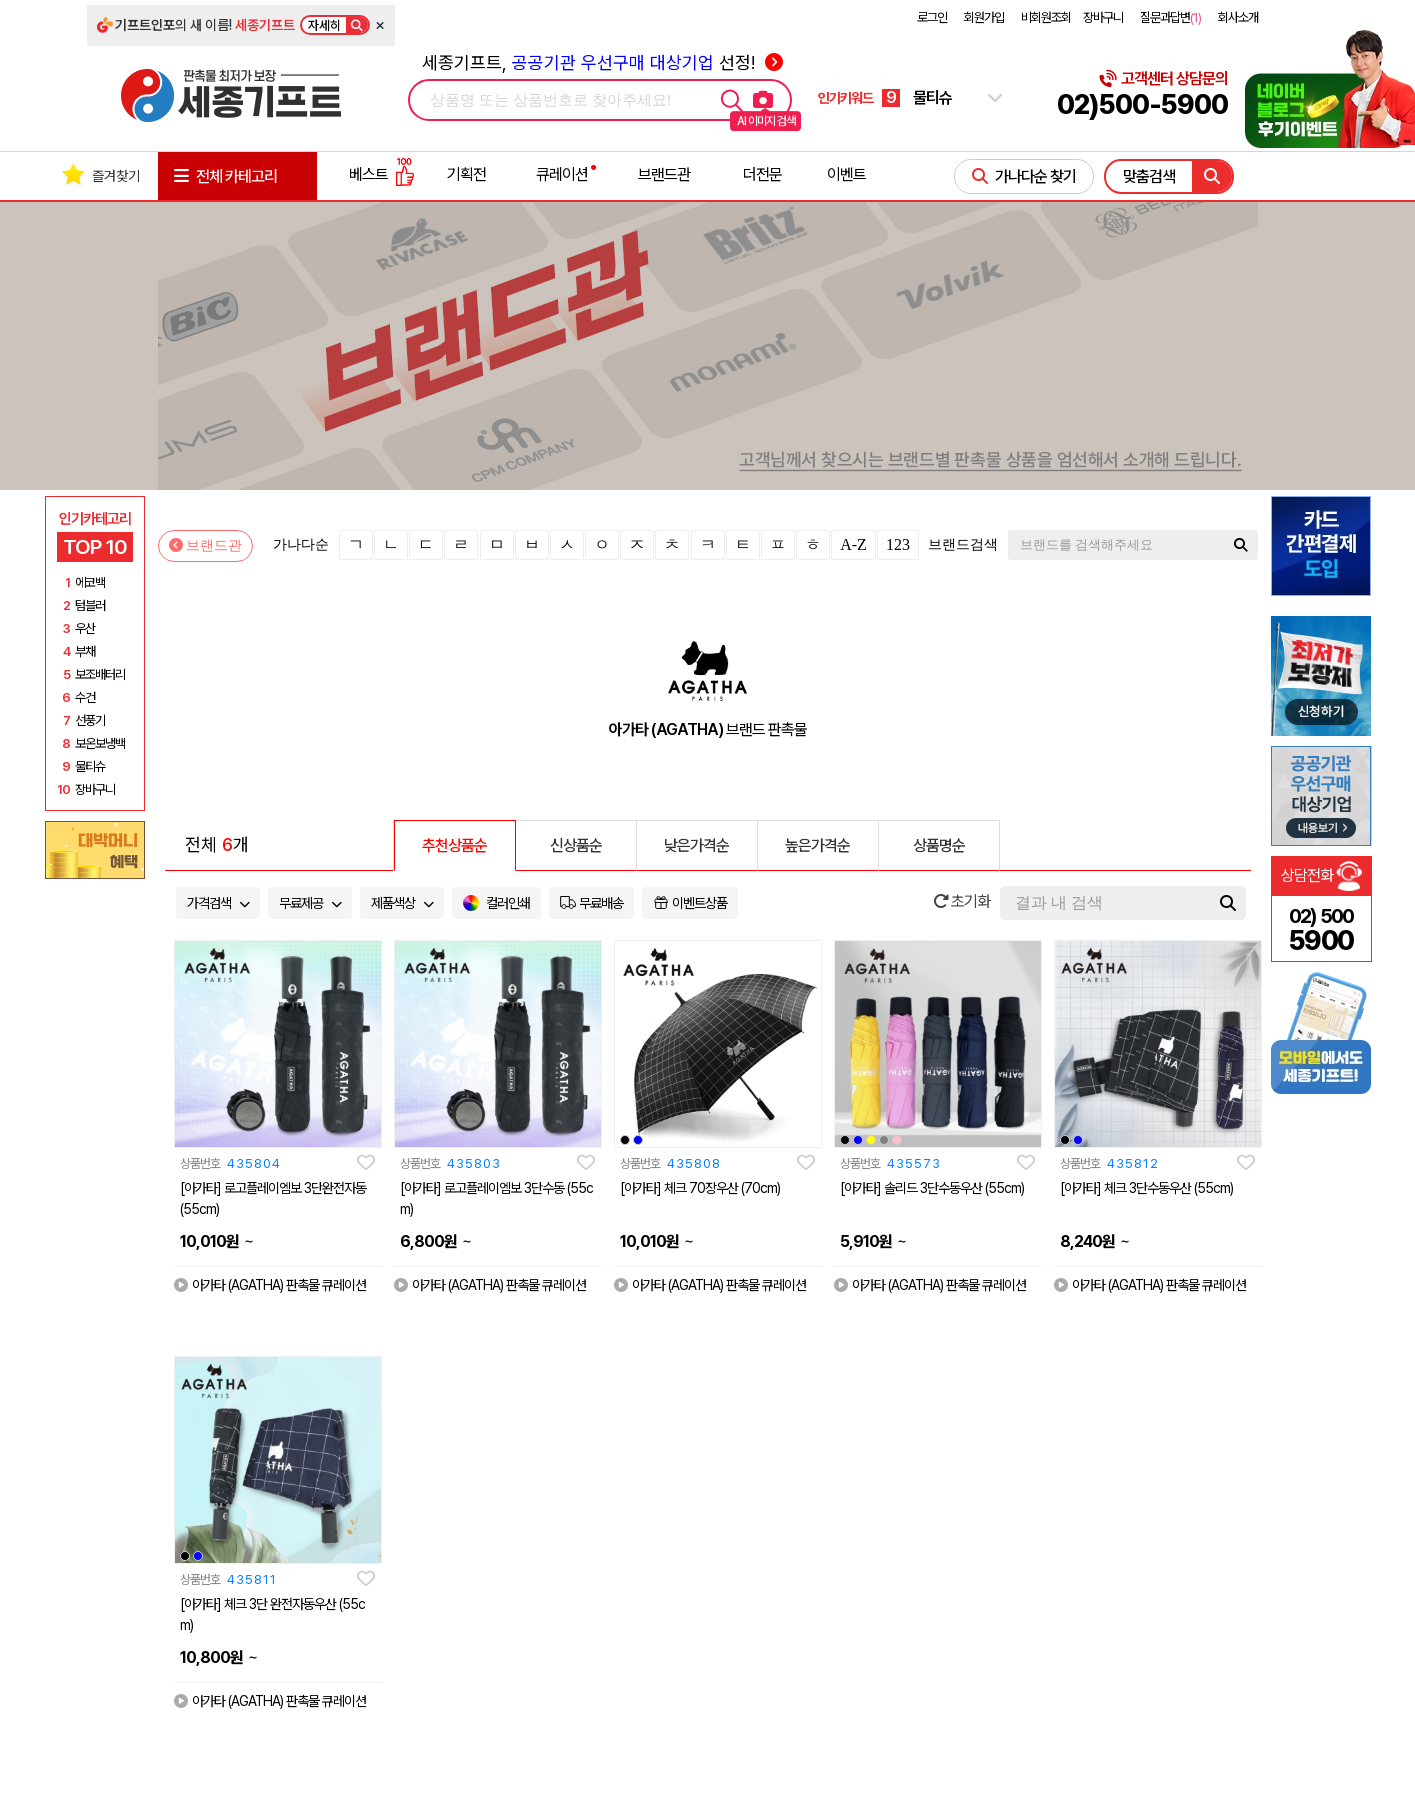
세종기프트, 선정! (602, 62)
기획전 (466, 174)
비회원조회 (1046, 17)
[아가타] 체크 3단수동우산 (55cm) (1146, 1188)
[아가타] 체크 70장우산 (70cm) (700, 1188)
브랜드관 (664, 174)
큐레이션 (562, 174)
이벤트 (846, 174)
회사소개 (1238, 17)
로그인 (932, 17)
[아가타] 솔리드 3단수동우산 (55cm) (932, 1188)
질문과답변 (1170, 17)
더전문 (762, 174)
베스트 (382, 174)
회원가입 (984, 17)
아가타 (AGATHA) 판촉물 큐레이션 (270, 1285)
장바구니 (1103, 17)
